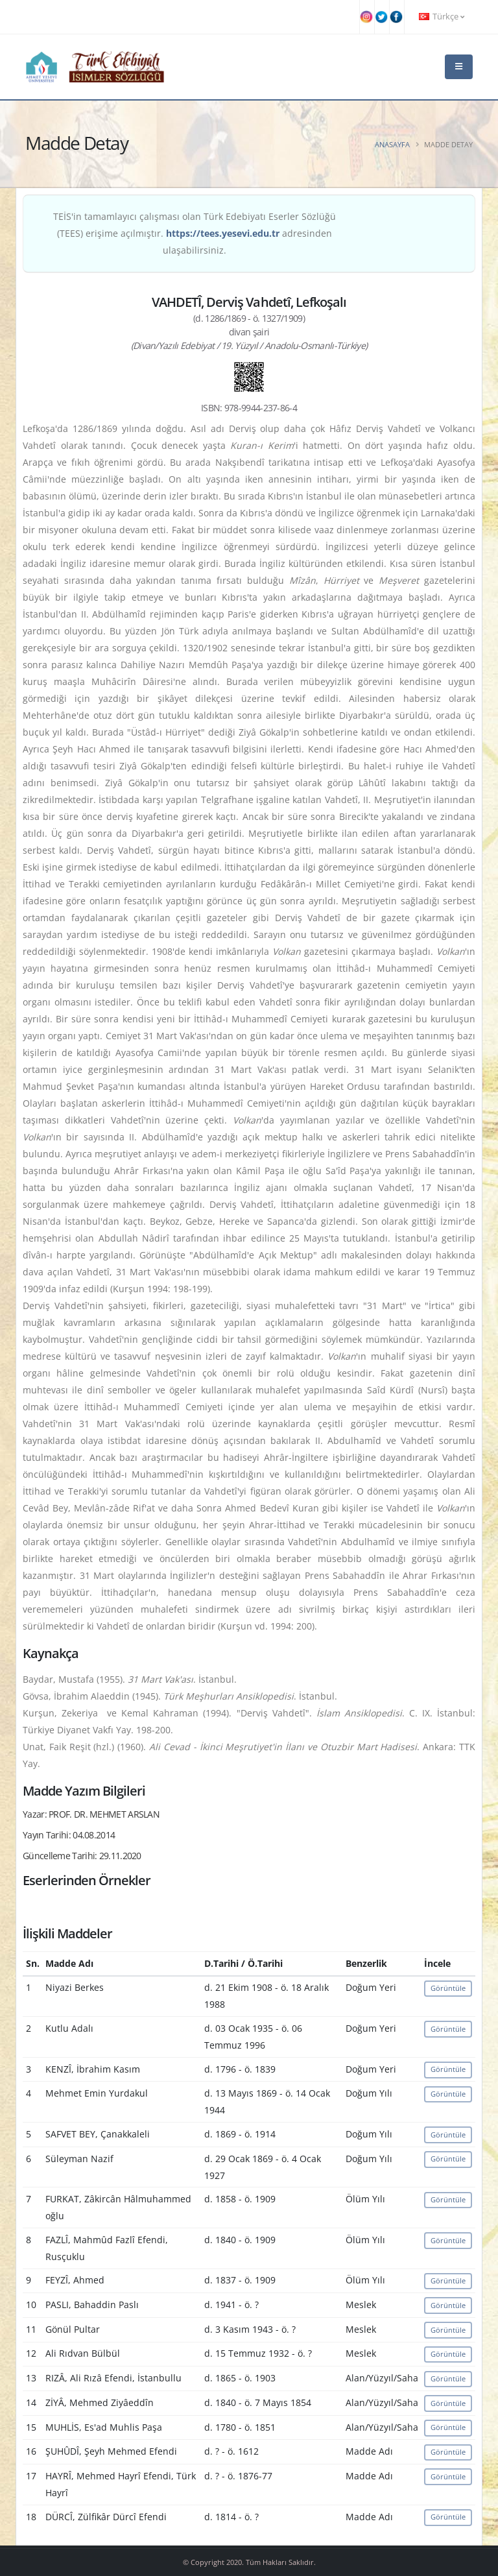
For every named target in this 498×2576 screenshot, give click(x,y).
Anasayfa (392, 144)
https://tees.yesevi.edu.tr (222, 233)
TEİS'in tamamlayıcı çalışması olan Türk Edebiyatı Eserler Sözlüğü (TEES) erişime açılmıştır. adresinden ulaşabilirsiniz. (194, 233)
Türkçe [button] (441, 16)
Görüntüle (448, 1988)
